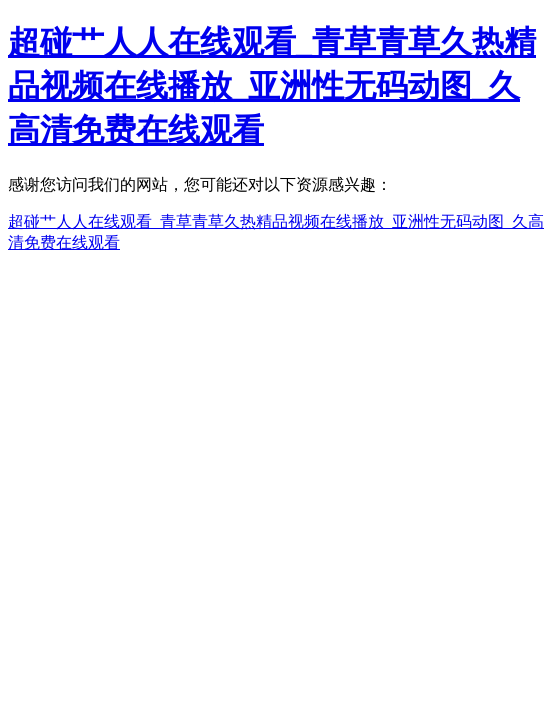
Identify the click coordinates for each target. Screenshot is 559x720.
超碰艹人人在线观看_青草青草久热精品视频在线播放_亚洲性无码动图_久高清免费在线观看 (272, 86)
